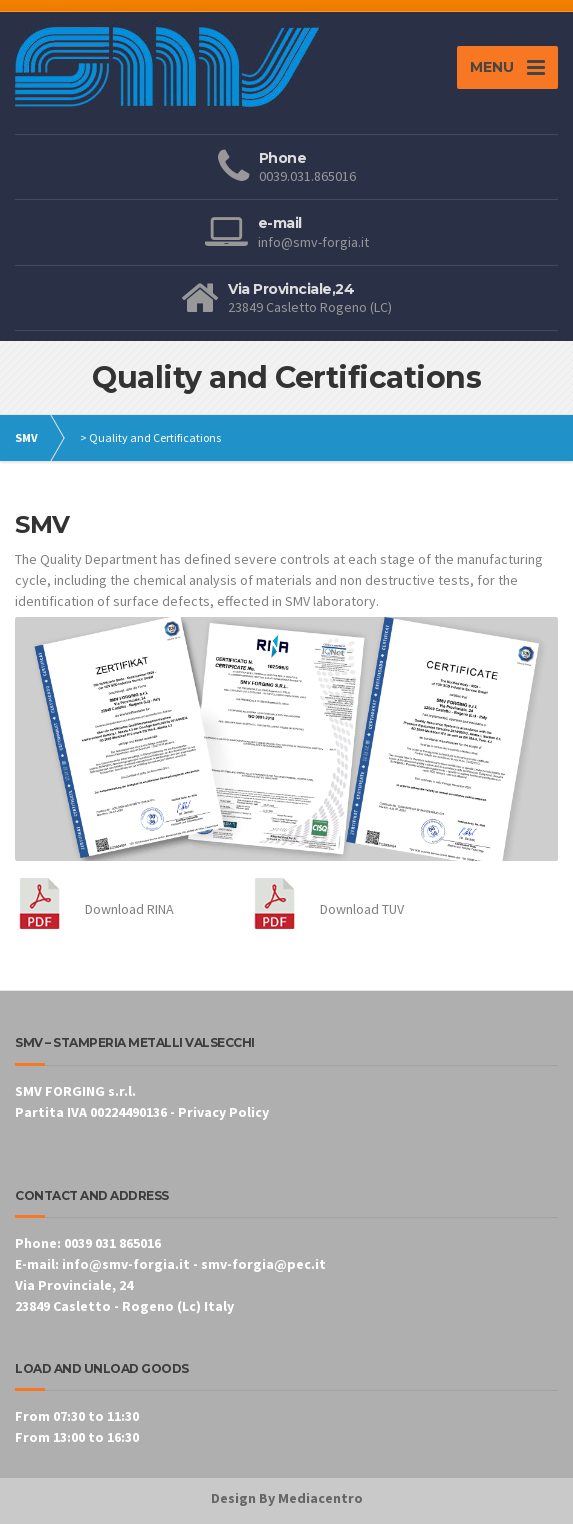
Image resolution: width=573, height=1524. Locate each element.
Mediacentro (320, 1498)
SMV (26, 437)
